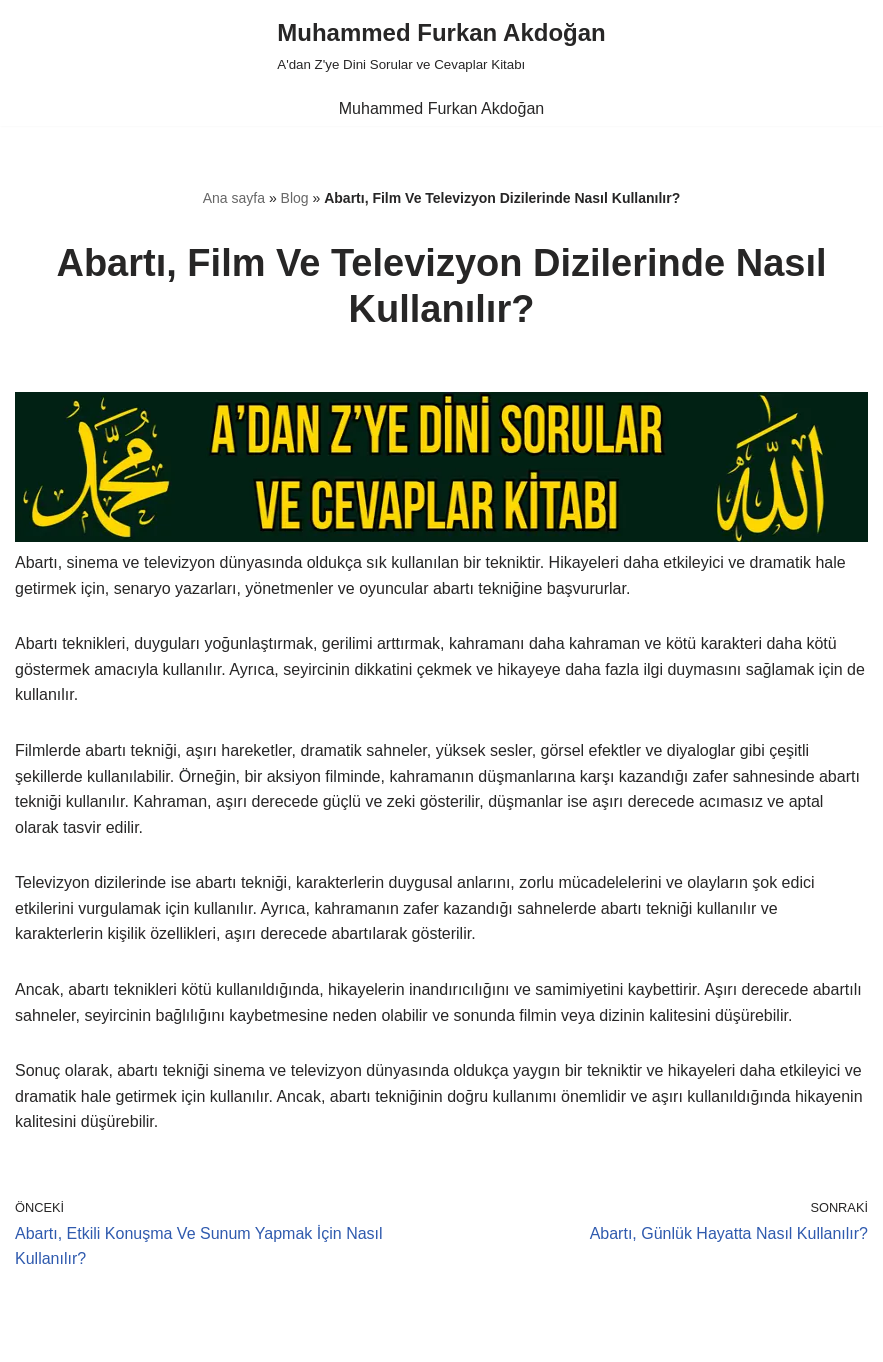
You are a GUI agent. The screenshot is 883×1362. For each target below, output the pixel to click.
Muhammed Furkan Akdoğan (441, 108)
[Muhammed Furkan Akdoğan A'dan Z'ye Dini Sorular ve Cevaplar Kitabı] (441, 46)
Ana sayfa (234, 198)
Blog (295, 198)
